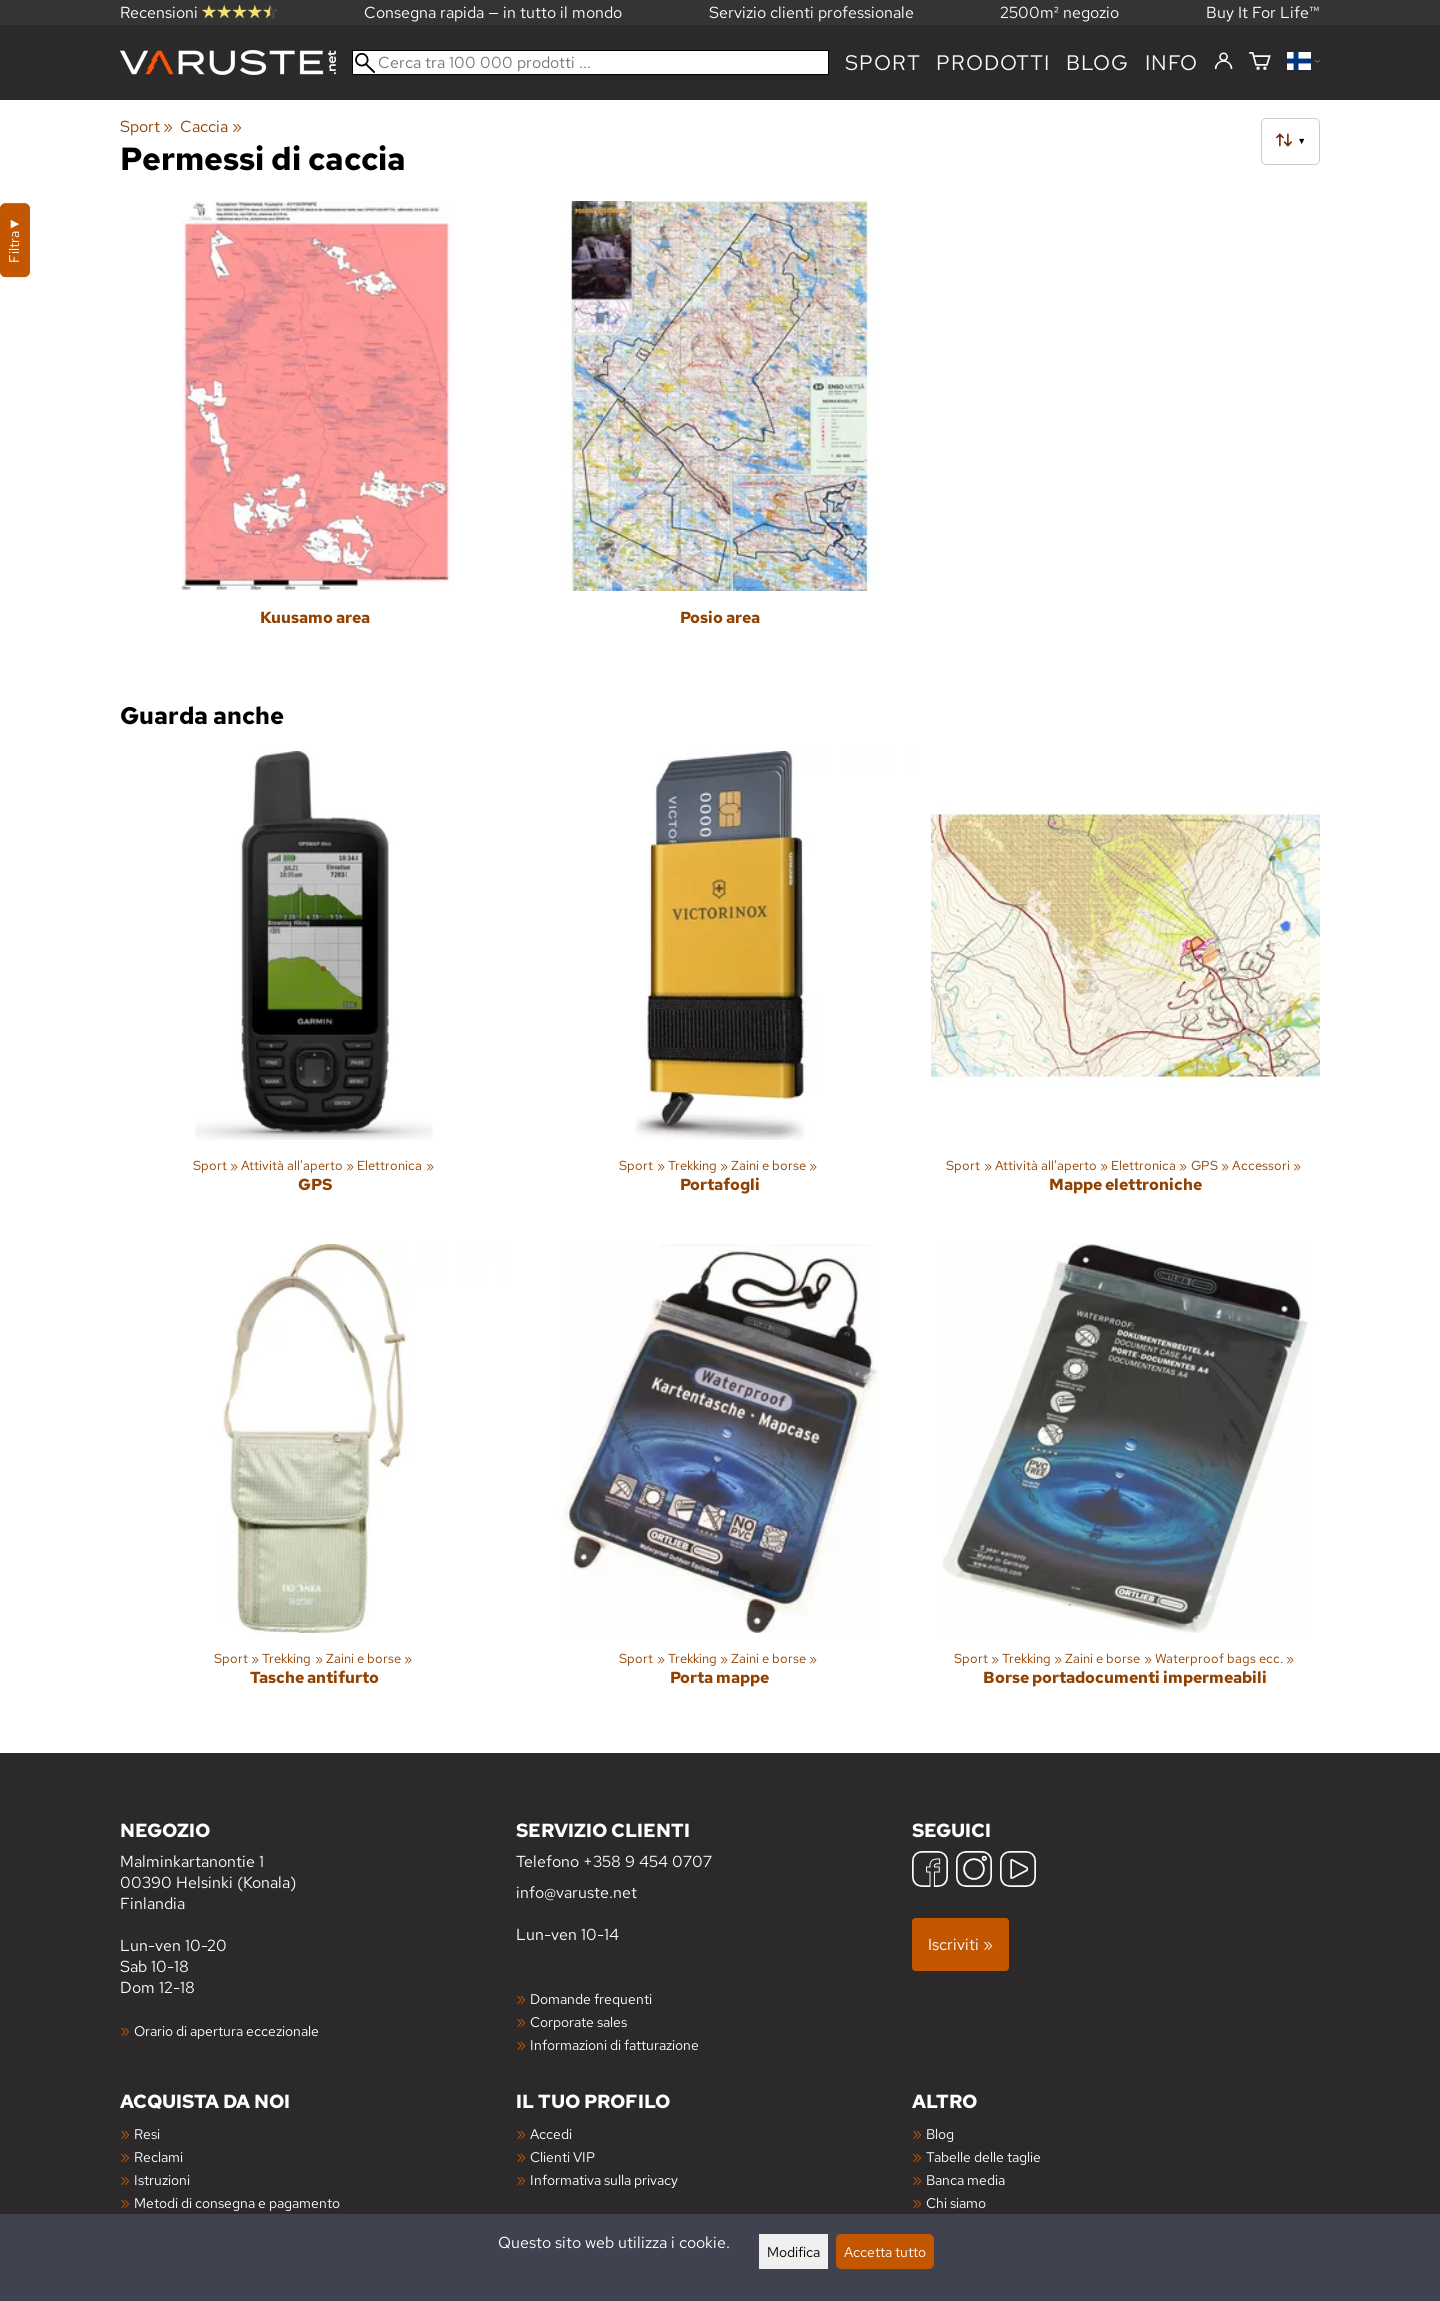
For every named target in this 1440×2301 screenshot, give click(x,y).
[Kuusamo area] (314, 439)
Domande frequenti (591, 1998)
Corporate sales (578, 2021)
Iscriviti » (960, 1944)
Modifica (793, 2251)
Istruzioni (162, 2179)
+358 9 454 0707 (647, 1861)
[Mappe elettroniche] (1125, 989)
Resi (147, 2133)
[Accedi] (1223, 62)
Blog (940, 2133)
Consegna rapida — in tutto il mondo (493, 12)
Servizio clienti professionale (811, 12)
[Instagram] (974, 1871)
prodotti (992, 62)
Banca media (965, 2179)
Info (1171, 62)
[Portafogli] (719, 989)
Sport (882, 62)
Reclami (158, 2156)
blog (1097, 62)
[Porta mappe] (719, 1482)
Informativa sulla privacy (604, 2179)
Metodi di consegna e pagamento (237, 2202)
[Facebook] (930, 1871)
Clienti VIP (562, 2156)
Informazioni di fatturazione (614, 2044)
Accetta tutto (885, 2251)
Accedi (551, 2133)
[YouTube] (1018, 1871)
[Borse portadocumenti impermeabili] (1125, 1482)
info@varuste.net (576, 1892)
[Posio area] (719, 439)
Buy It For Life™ (1263, 12)
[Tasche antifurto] (314, 1482)
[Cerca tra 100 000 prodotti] (590, 62)
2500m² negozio (1059, 12)
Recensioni (198, 12)
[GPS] (314, 989)
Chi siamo (956, 2202)
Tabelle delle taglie (983, 2156)
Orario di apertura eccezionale (226, 2030)
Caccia (210, 126)
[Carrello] (1260, 62)
